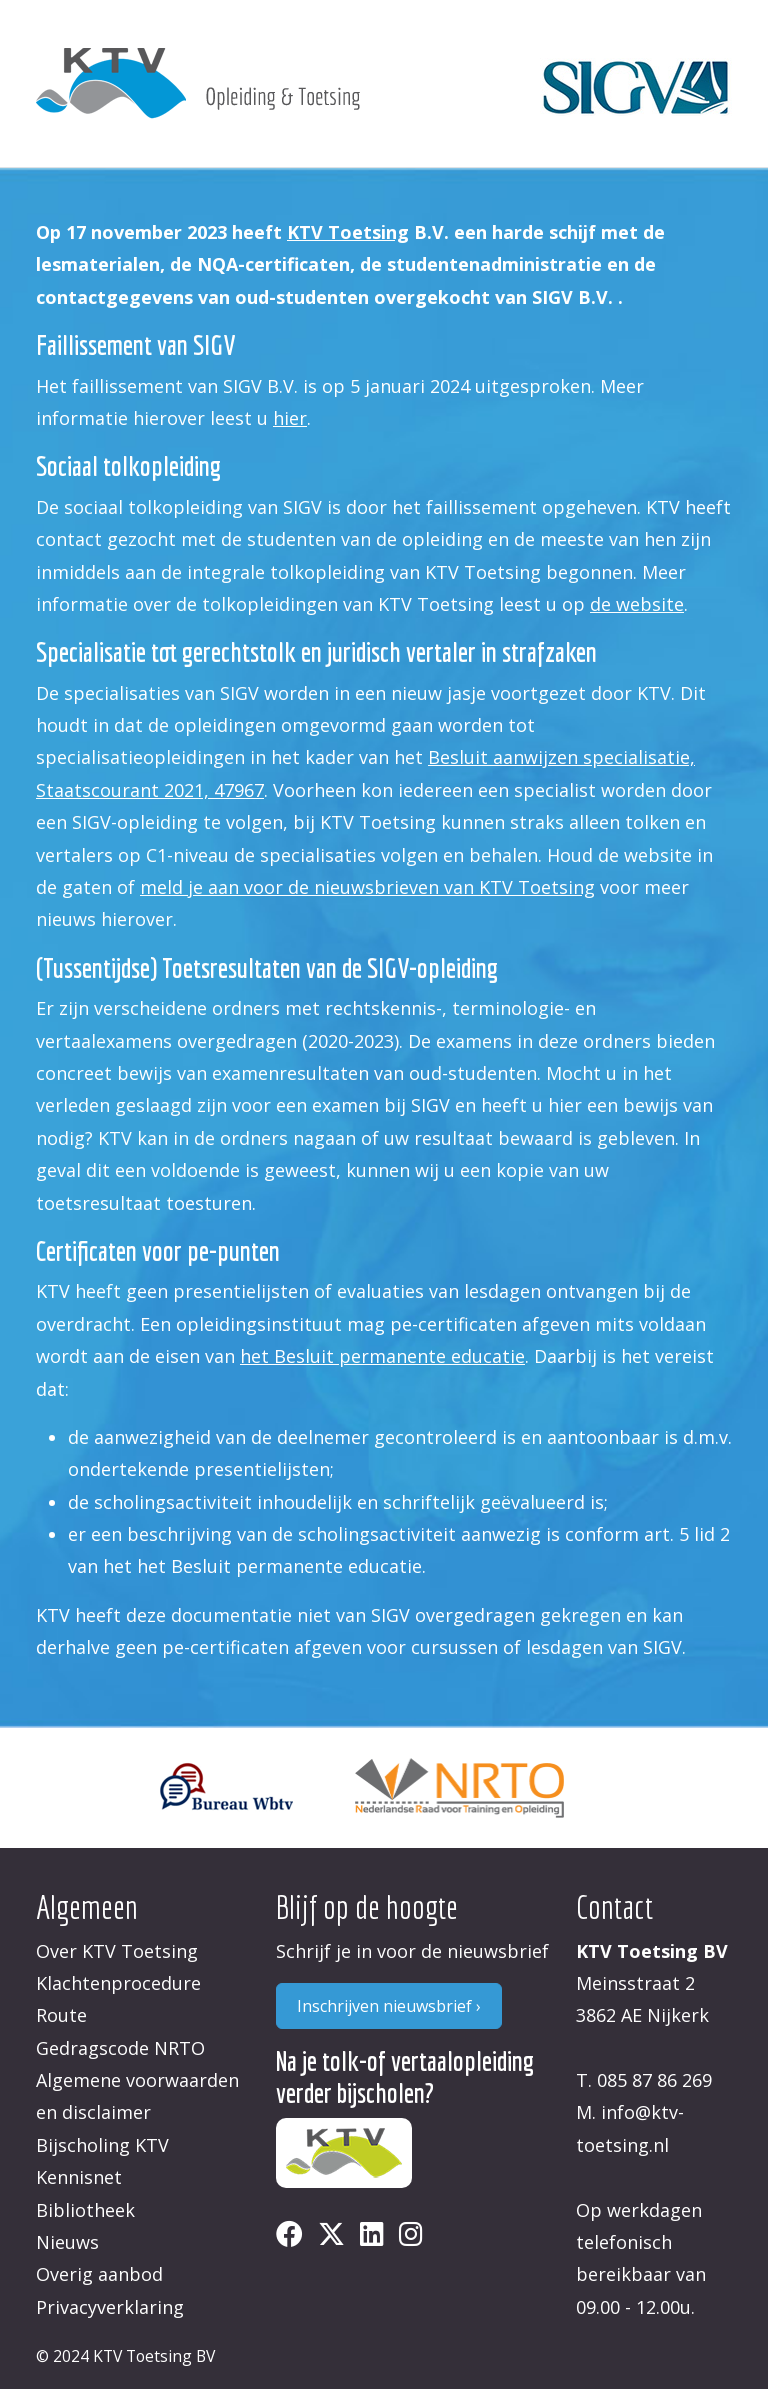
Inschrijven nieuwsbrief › (389, 2006)
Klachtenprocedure (118, 1983)
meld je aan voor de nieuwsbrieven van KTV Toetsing (367, 887)
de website (637, 604)
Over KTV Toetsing (117, 1951)
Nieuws (67, 2242)
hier (290, 418)
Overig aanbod (99, 2274)
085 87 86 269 (654, 2080)
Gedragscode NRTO (120, 2048)
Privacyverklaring (110, 2307)
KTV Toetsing (348, 232)
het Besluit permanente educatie (382, 1356)
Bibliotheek (85, 2210)
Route (61, 2015)
